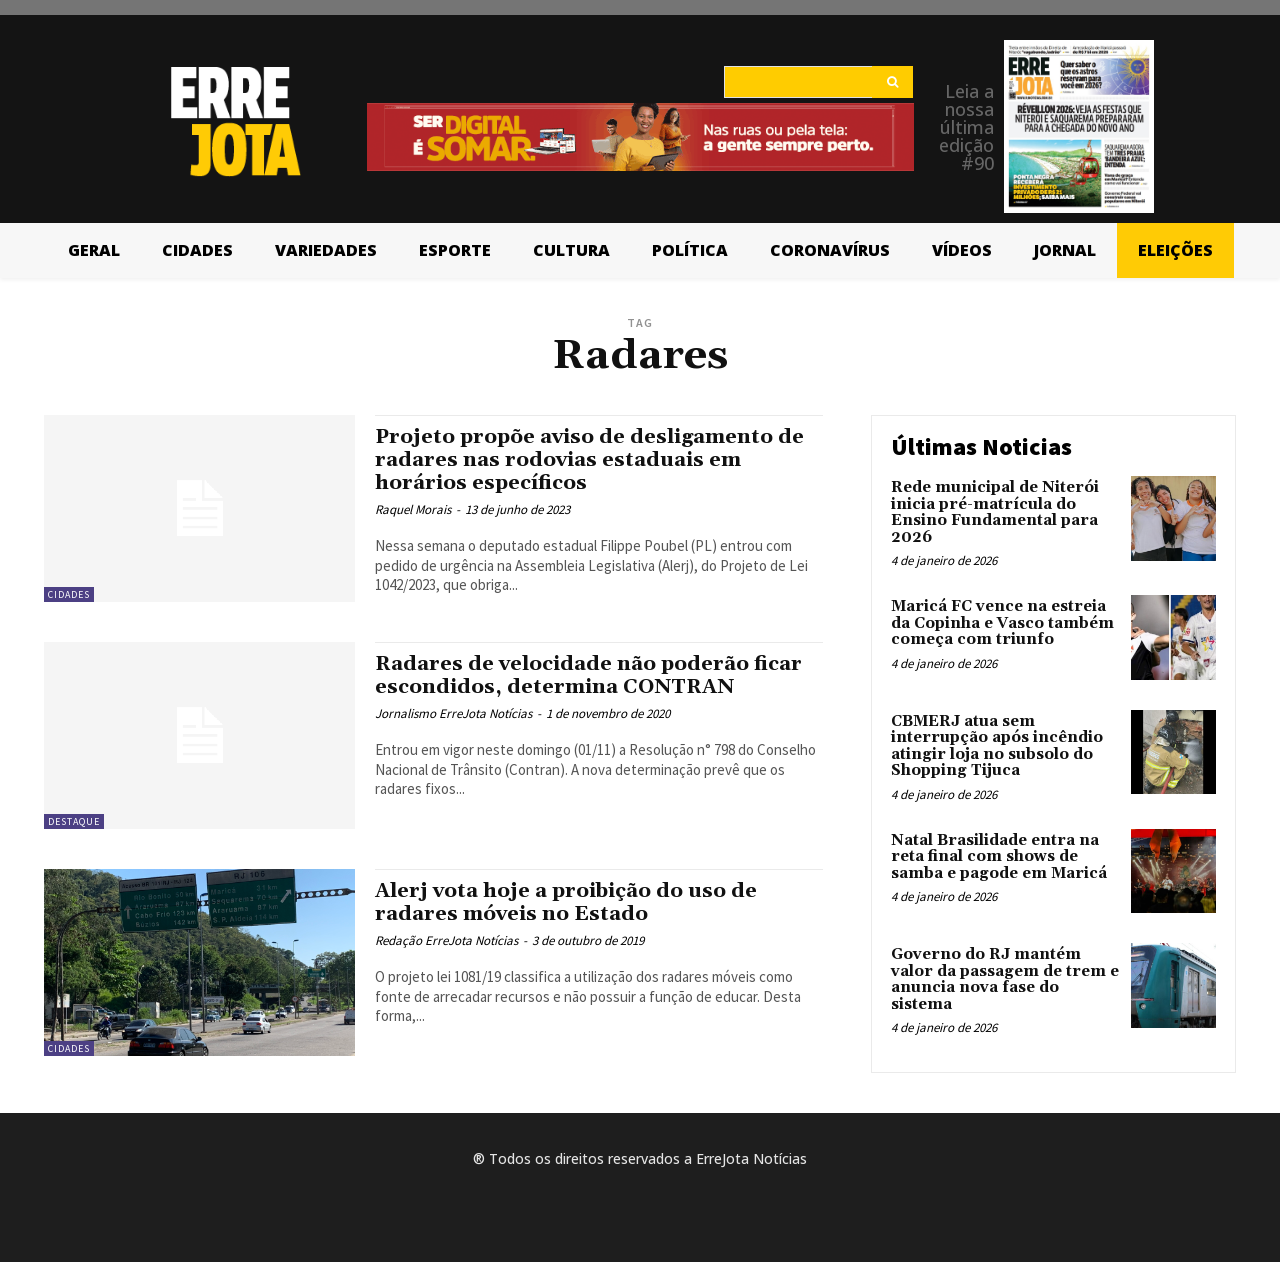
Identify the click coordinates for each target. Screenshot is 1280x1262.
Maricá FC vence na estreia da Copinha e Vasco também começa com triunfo (1002, 623)
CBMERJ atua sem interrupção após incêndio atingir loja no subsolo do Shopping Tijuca (997, 746)
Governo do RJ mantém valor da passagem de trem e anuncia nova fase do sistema (1005, 979)
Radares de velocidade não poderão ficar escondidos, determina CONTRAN (595, 675)
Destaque (74, 821)
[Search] (892, 82)
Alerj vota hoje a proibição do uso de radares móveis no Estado (572, 902)
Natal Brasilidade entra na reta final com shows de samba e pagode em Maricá (999, 857)
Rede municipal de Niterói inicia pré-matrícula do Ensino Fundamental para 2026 (995, 512)
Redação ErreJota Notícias (446, 940)
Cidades (69, 594)
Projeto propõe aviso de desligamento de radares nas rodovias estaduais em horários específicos (595, 460)
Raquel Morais (413, 509)
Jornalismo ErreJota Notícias (453, 713)
